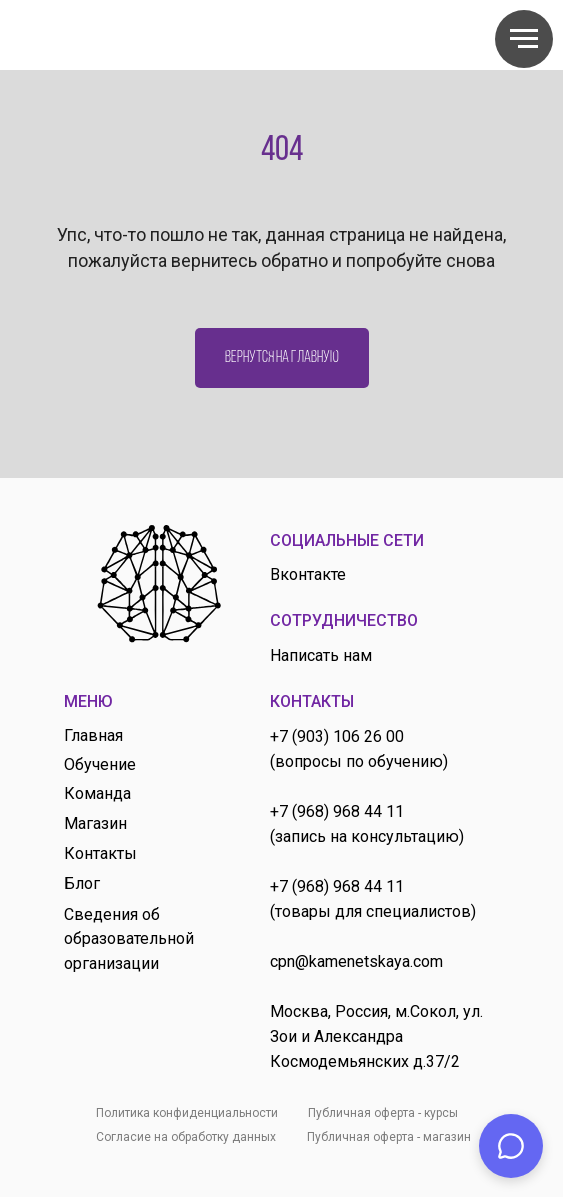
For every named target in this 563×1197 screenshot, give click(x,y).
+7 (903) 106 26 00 (337, 736)
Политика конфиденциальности (187, 1113)
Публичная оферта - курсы (383, 1113)
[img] (159, 583)
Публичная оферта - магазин (389, 1137)
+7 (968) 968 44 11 (337, 811)
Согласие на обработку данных (186, 1137)
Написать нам (321, 655)
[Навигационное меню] (524, 39)
